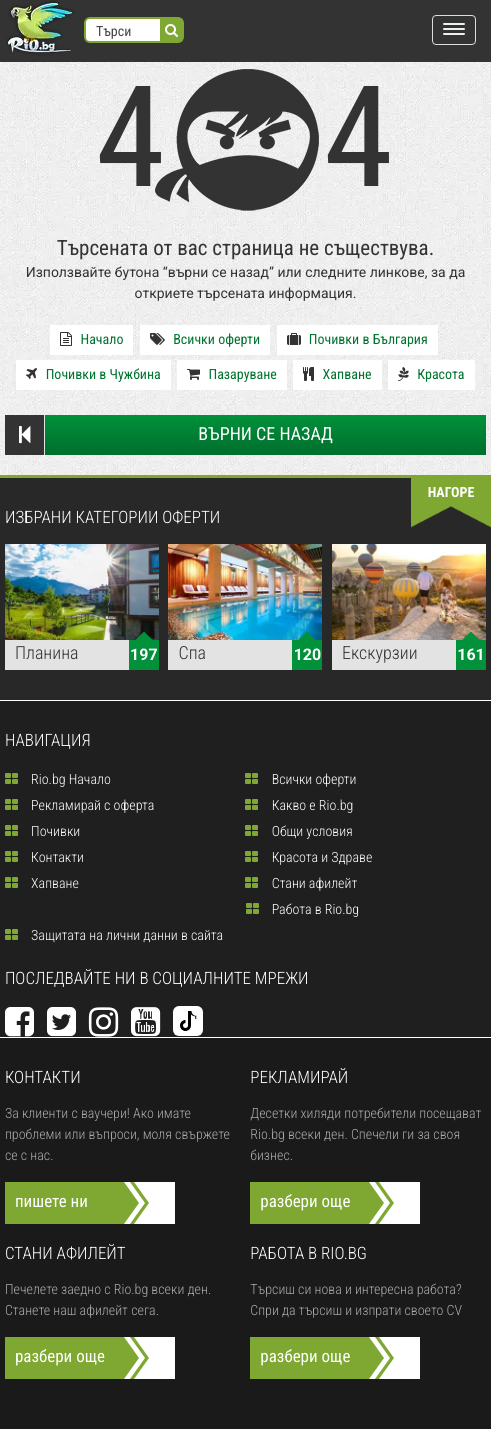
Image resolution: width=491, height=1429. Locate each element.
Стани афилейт (301, 884)
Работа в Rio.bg (303, 910)
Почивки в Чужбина (93, 375)
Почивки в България (357, 340)
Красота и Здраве (308, 858)
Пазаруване (232, 375)
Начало (91, 340)
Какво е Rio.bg (299, 806)
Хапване (337, 375)
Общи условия (298, 832)
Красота (431, 375)
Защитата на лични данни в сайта (114, 936)
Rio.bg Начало (58, 780)
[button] (454, 30)
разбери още (305, 1202)
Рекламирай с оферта (79, 806)
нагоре (451, 493)
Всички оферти (205, 340)
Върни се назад (169, 435)
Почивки (42, 832)
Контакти (44, 858)
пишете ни (51, 1202)
